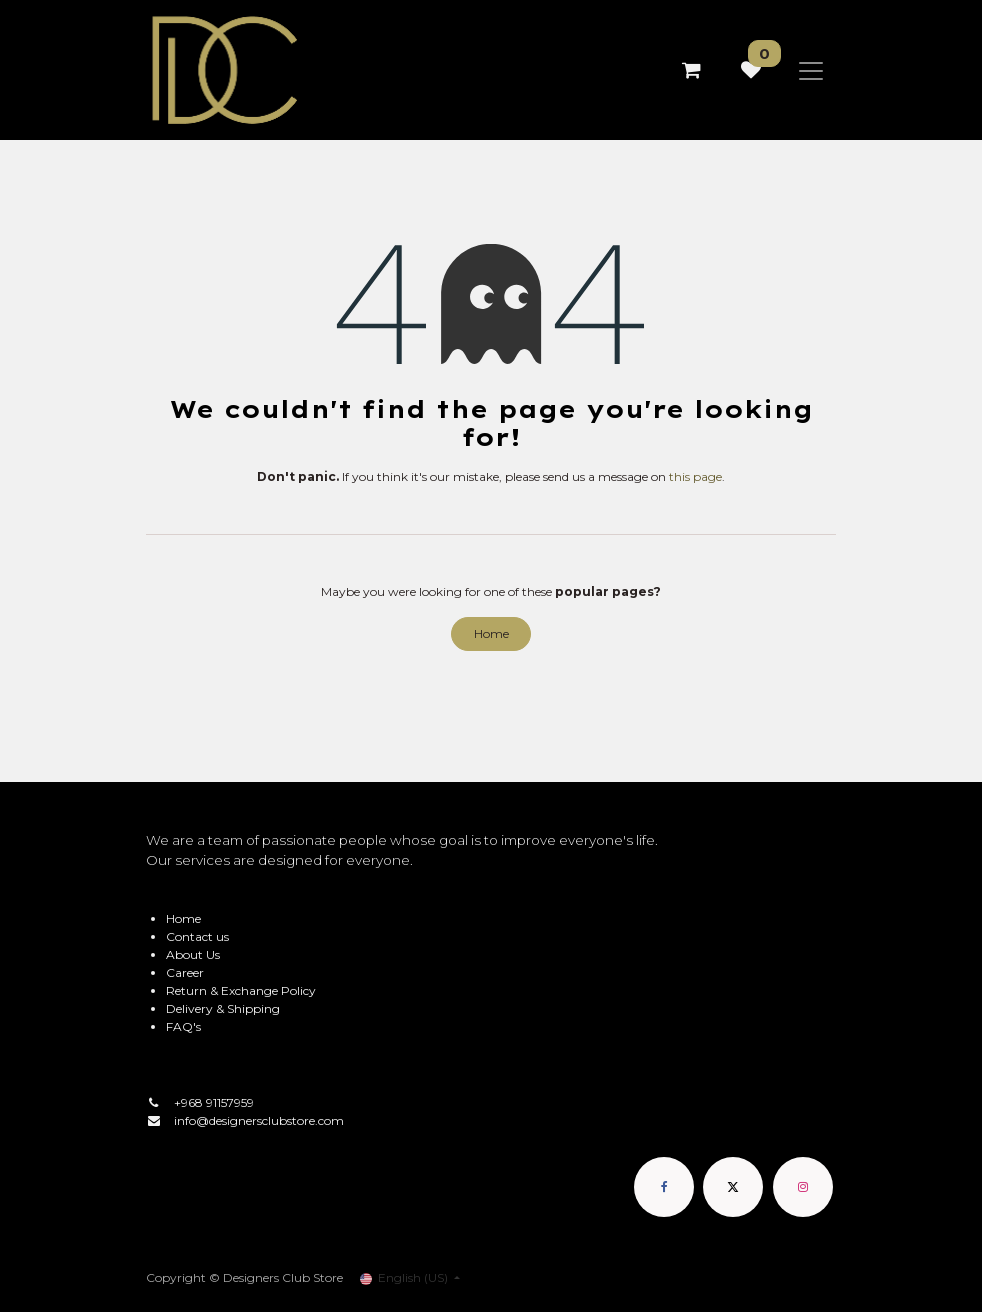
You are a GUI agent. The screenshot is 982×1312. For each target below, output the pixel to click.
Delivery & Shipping (223, 1008)
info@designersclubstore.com (259, 1120)
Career (185, 972)
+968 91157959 (214, 1102)
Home (491, 633)
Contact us (197, 936)
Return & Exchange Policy (241, 990)
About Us (193, 954)
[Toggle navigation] (811, 70)
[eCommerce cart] (691, 70)
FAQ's (183, 1026)
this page (695, 476)
